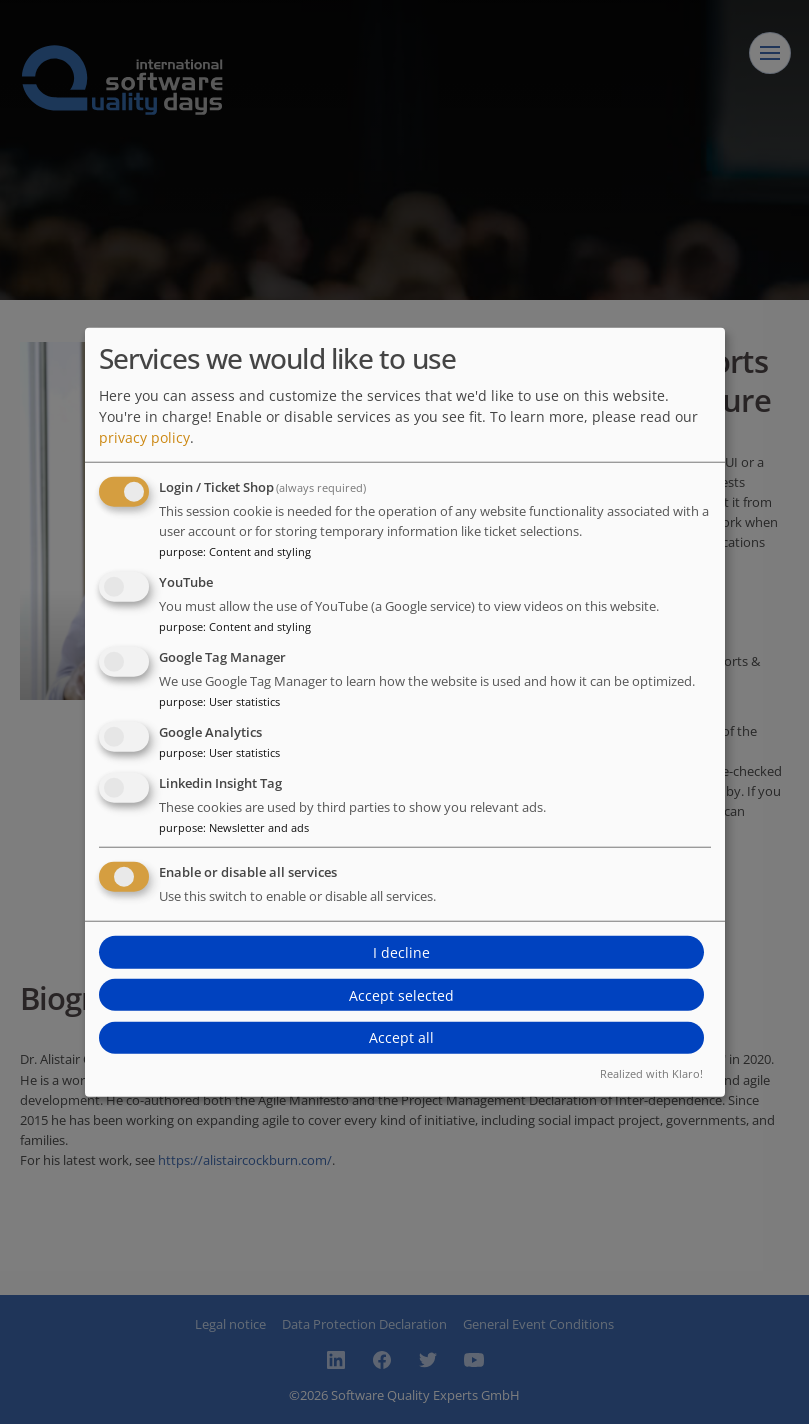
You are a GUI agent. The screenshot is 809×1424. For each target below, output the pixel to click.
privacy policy (144, 437)
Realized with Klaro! (651, 1072)
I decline (401, 952)
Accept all (401, 1037)
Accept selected (401, 994)
